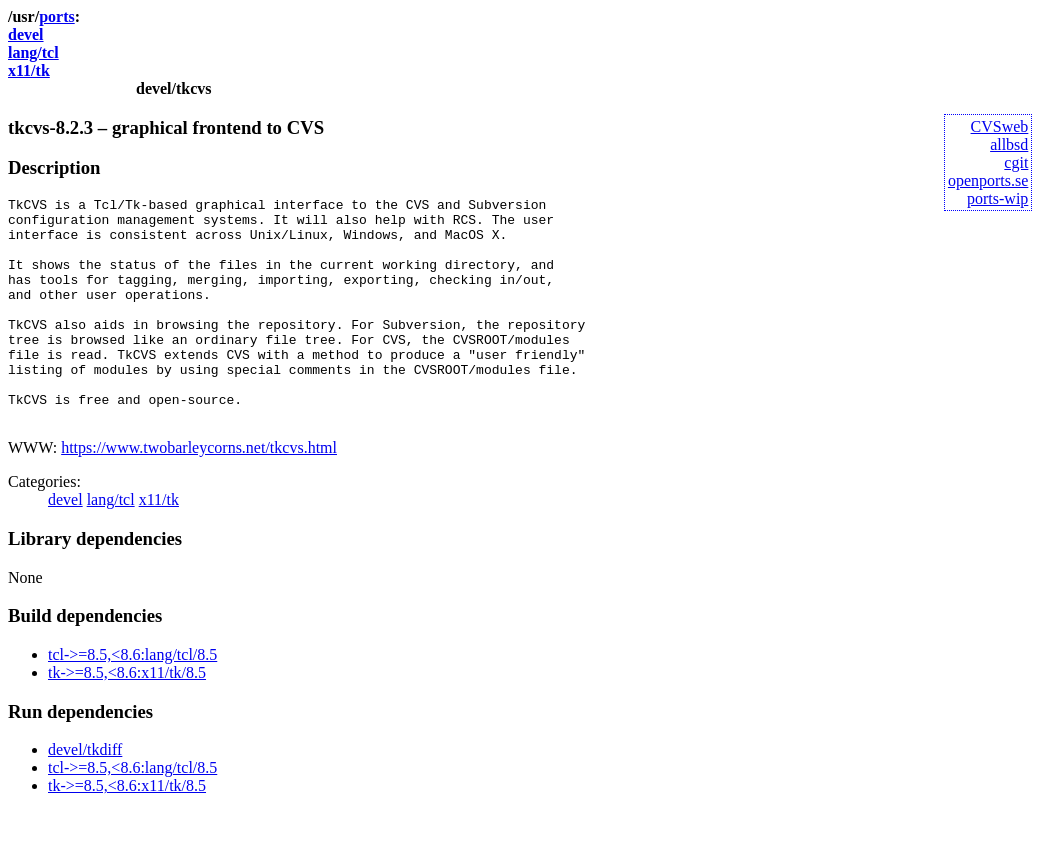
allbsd (1009, 144)
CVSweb (1000, 126)
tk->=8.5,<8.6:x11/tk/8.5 (127, 717)
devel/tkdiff (85, 794)
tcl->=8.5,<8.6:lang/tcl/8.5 (132, 699)
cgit (1016, 162)
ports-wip (997, 198)
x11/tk (29, 70)
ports (57, 16)
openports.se (988, 180)
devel (26, 34)
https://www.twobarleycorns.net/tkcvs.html (199, 492)
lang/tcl (33, 52)
